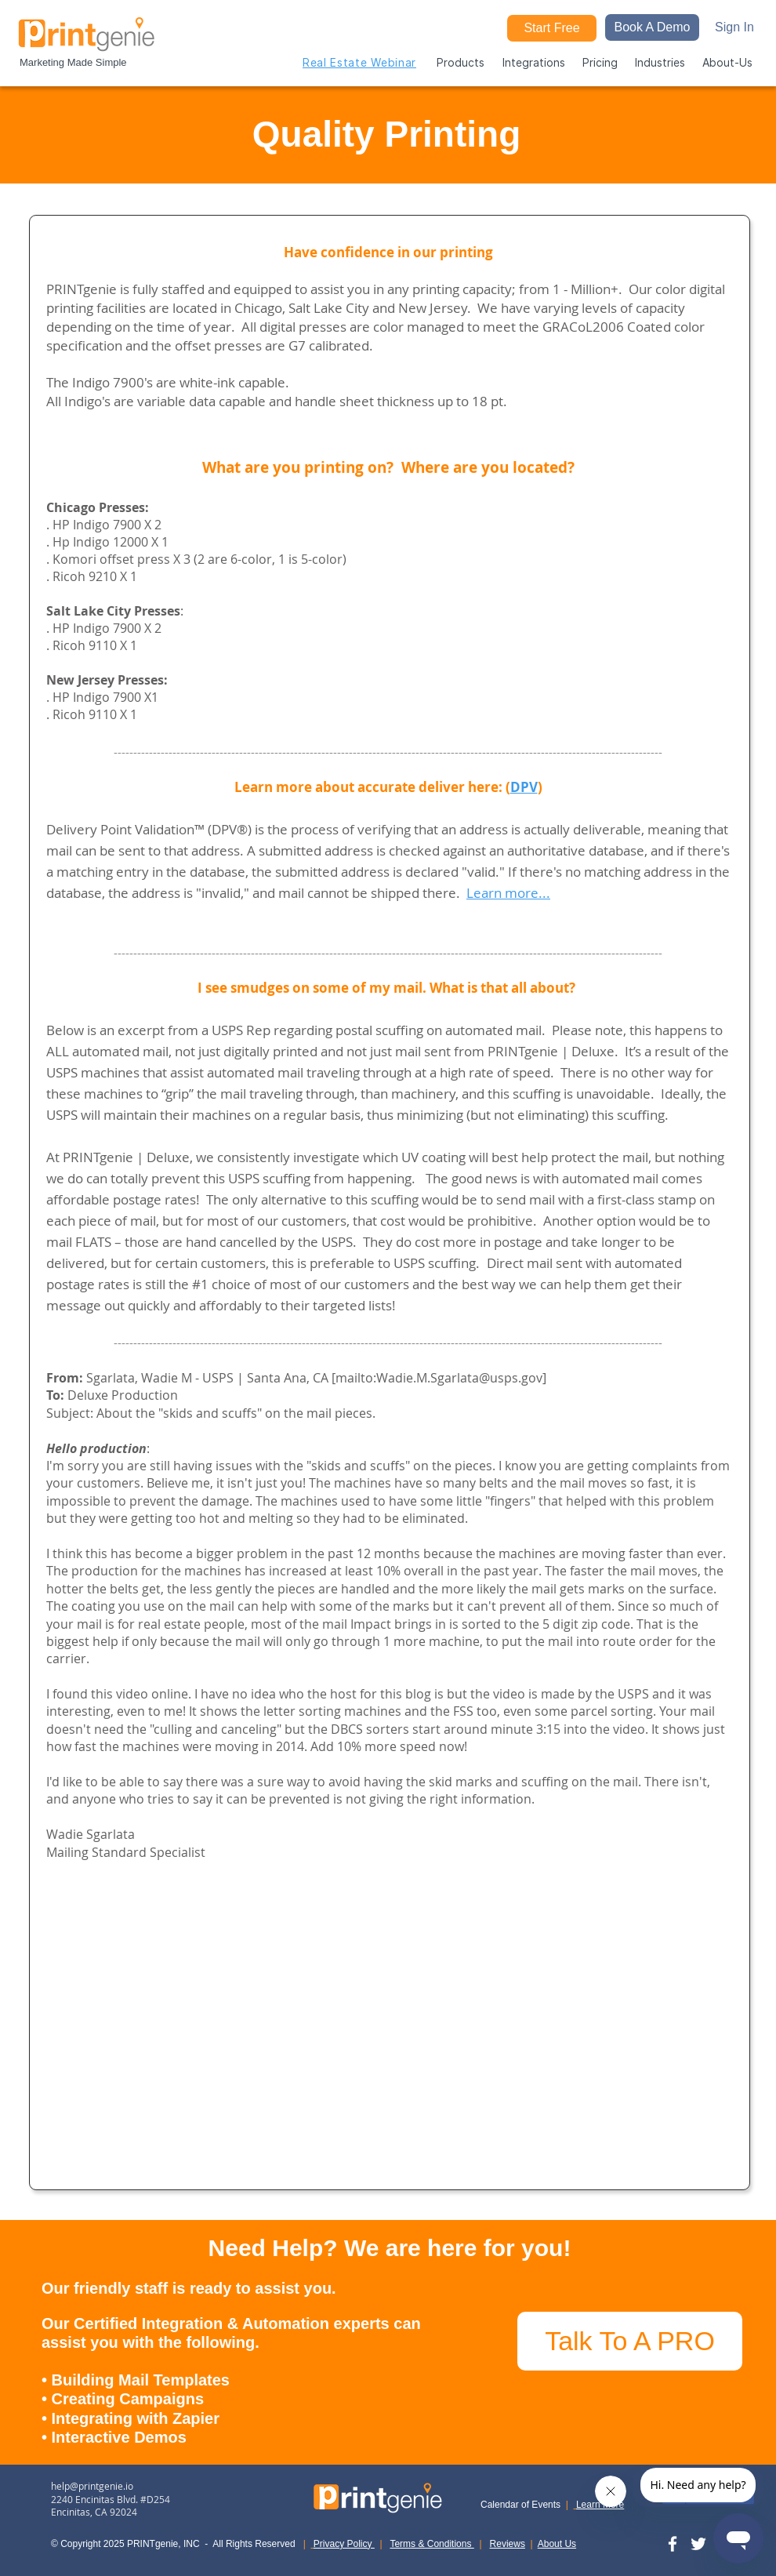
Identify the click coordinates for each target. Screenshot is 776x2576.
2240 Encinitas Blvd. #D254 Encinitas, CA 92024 (110, 2506)
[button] (652, 27)
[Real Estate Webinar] (359, 62)
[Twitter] (698, 2544)
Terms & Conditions (431, 2543)
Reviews (507, 2543)
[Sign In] (734, 27)
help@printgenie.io (92, 2486)
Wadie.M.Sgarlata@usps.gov (459, 1377)
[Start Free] (552, 28)
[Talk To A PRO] (629, 2341)
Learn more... (508, 893)
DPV (524, 787)
